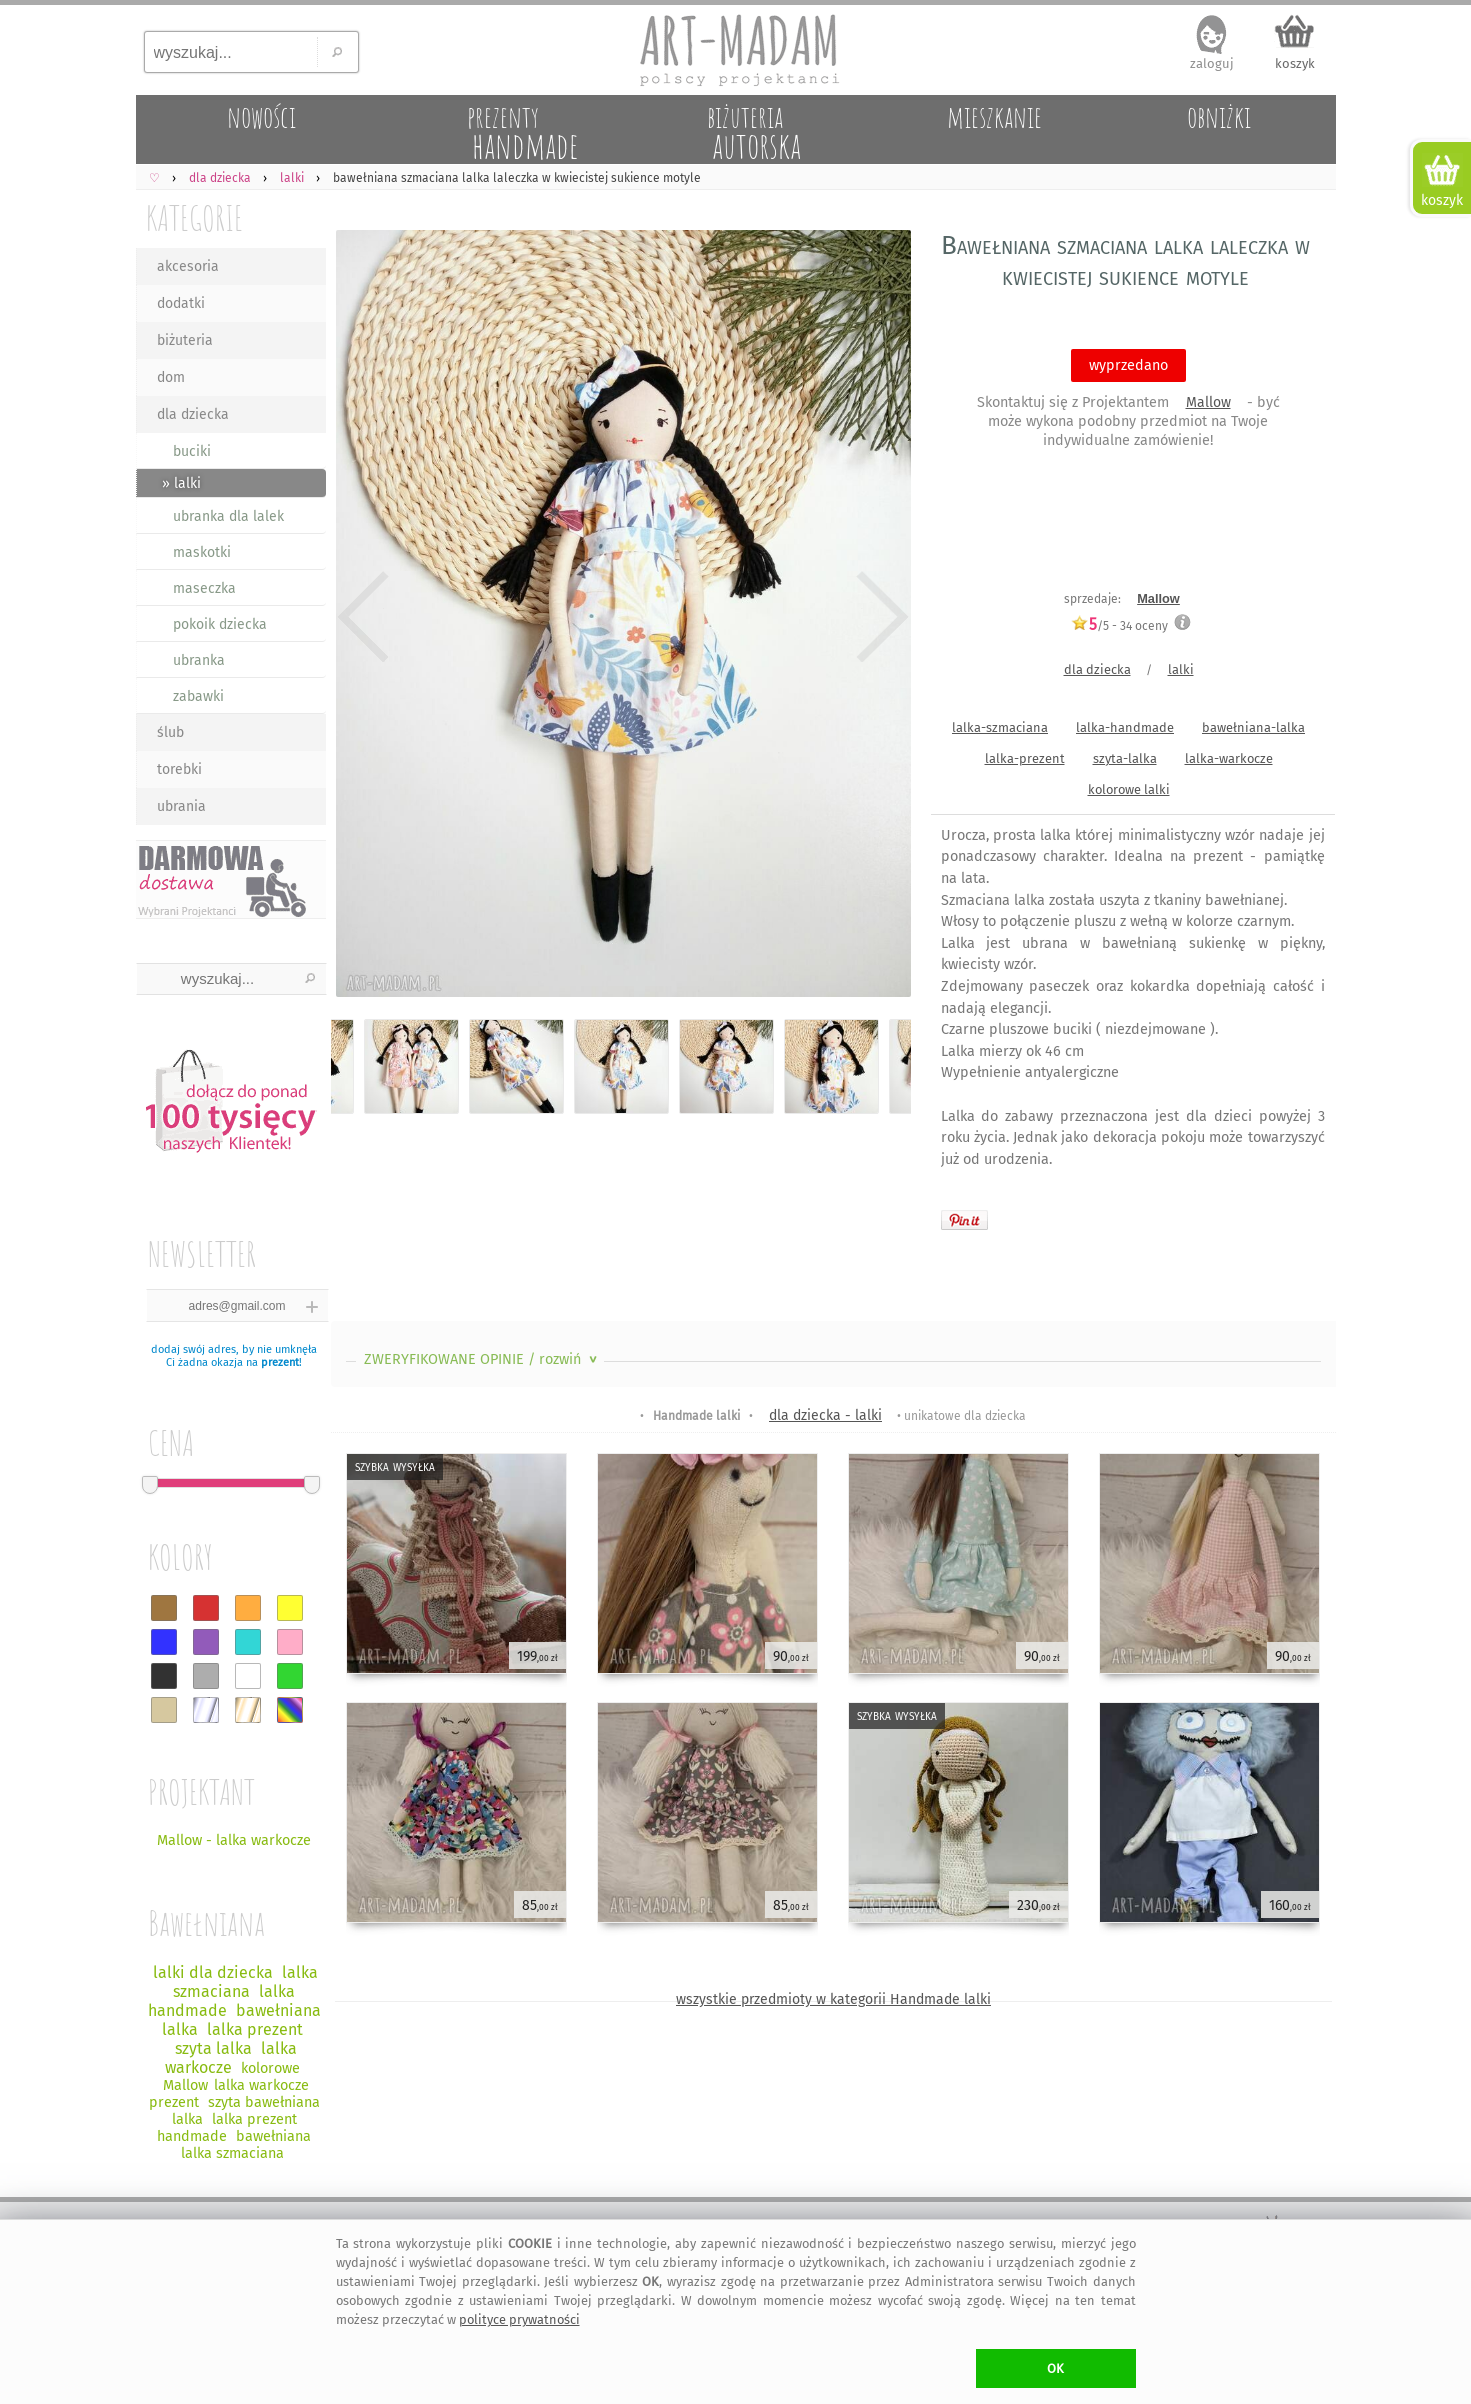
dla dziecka (193, 414)
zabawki (198, 696)
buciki (192, 451)
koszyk (1295, 63)
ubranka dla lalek (228, 516)
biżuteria (185, 340)
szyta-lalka (1125, 758)
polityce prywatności (519, 2319)
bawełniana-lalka (1253, 727)
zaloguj (1212, 63)
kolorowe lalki (1129, 789)
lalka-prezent (1025, 758)
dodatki (181, 303)
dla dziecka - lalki (825, 1415)
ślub (170, 732)
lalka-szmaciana (1000, 727)
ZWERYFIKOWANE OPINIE (482, 1359)
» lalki (181, 483)
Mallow (1208, 402)
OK (1055, 2368)
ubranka (199, 660)
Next (878, 617)
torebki (179, 769)
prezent (280, 1362)
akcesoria (188, 266)
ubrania (181, 806)
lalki (1181, 669)
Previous (363, 617)
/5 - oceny (1119, 625)
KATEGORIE (194, 217)
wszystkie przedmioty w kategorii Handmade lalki (833, 1999)
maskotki (202, 552)
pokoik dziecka (220, 624)
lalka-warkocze (1229, 758)
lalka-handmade (1125, 727)
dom (171, 377)
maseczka (204, 588)
